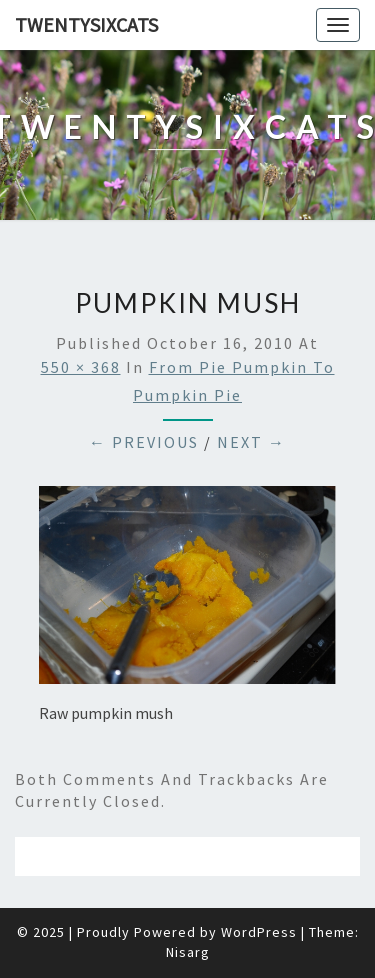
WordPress (259, 932)
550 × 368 (81, 367)
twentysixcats (86, 24)
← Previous (144, 442)
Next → (251, 442)
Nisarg (188, 952)
